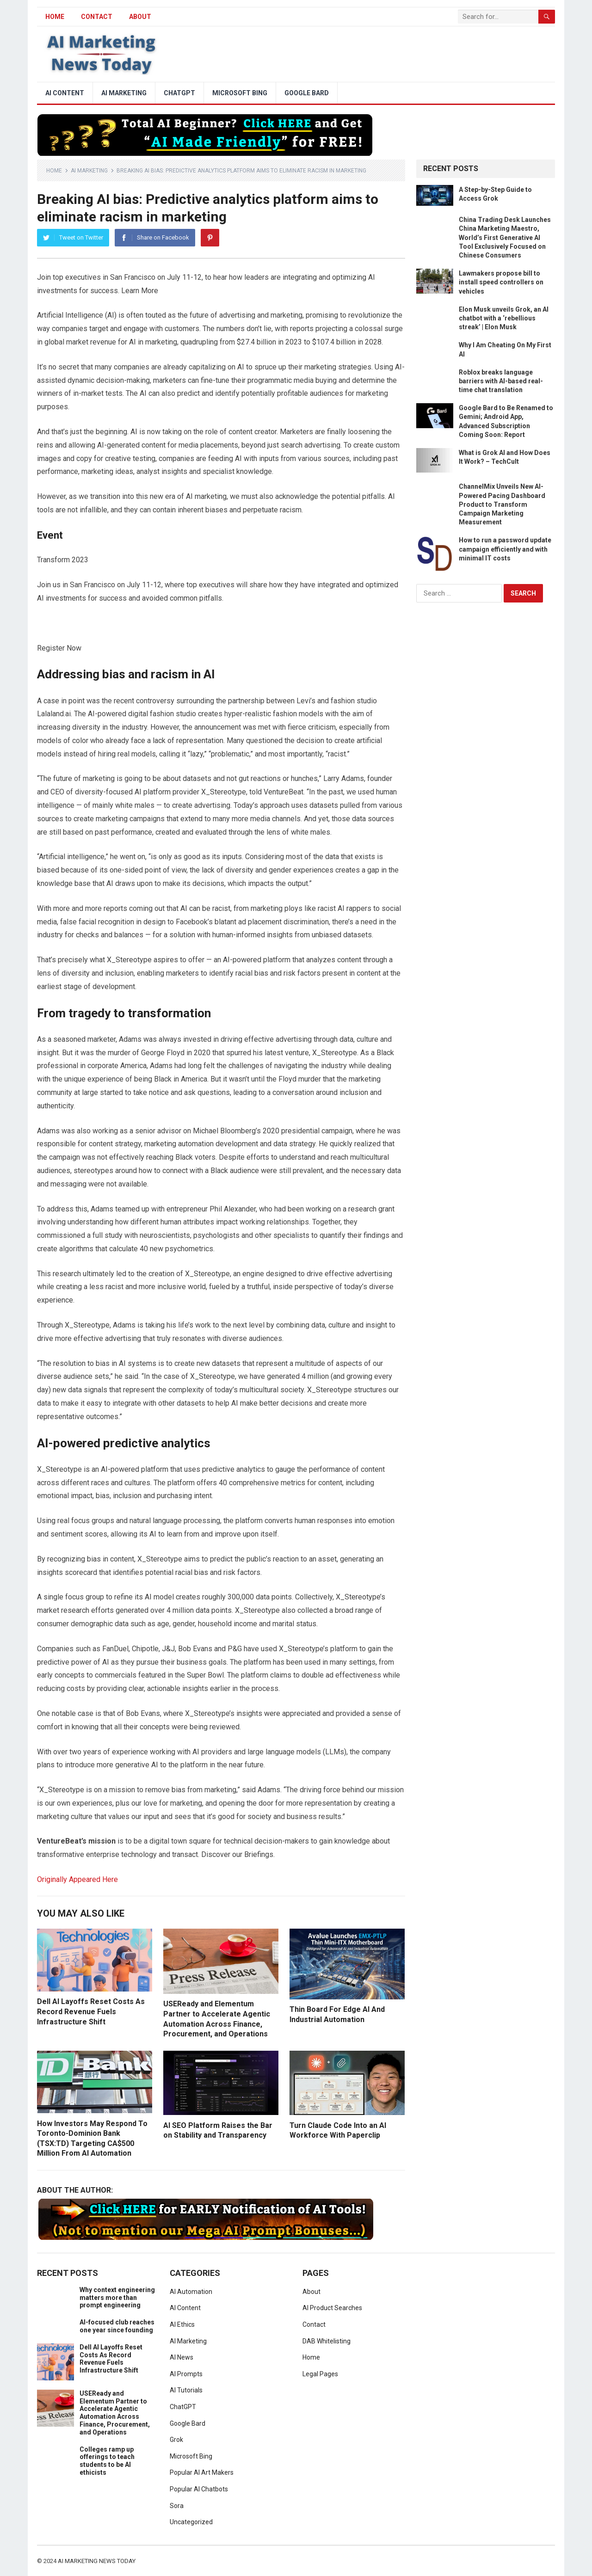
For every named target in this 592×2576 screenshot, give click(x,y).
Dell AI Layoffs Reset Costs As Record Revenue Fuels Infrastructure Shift (91, 2011)
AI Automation (191, 2291)
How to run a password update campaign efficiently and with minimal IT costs (505, 548)
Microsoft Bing (239, 93)
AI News (181, 2357)
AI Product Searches (332, 2308)
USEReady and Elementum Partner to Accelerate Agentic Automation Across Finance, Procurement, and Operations (115, 2413)
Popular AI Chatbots (199, 2489)
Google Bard (306, 93)
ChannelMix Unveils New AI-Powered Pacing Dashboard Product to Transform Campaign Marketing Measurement (502, 504)
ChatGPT (179, 93)
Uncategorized (191, 2522)
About (140, 16)
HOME (54, 16)
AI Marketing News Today (97, 2561)
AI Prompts (186, 2374)
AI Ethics (182, 2324)
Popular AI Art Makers (202, 2472)
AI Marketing (124, 93)
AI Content (64, 93)
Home (54, 170)
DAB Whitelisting (326, 2341)
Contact (96, 16)
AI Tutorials (186, 2390)
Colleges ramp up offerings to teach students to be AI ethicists (107, 2461)
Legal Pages (320, 2374)
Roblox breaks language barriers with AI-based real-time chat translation (501, 381)
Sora (177, 2505)
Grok (176, 2439)
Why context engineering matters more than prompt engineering (117, 2297)
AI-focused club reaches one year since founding (117, 2326)
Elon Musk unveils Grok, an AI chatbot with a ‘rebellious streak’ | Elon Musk (504, 318)
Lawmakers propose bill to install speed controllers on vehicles (501, 282)
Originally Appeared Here (77, 1879)
